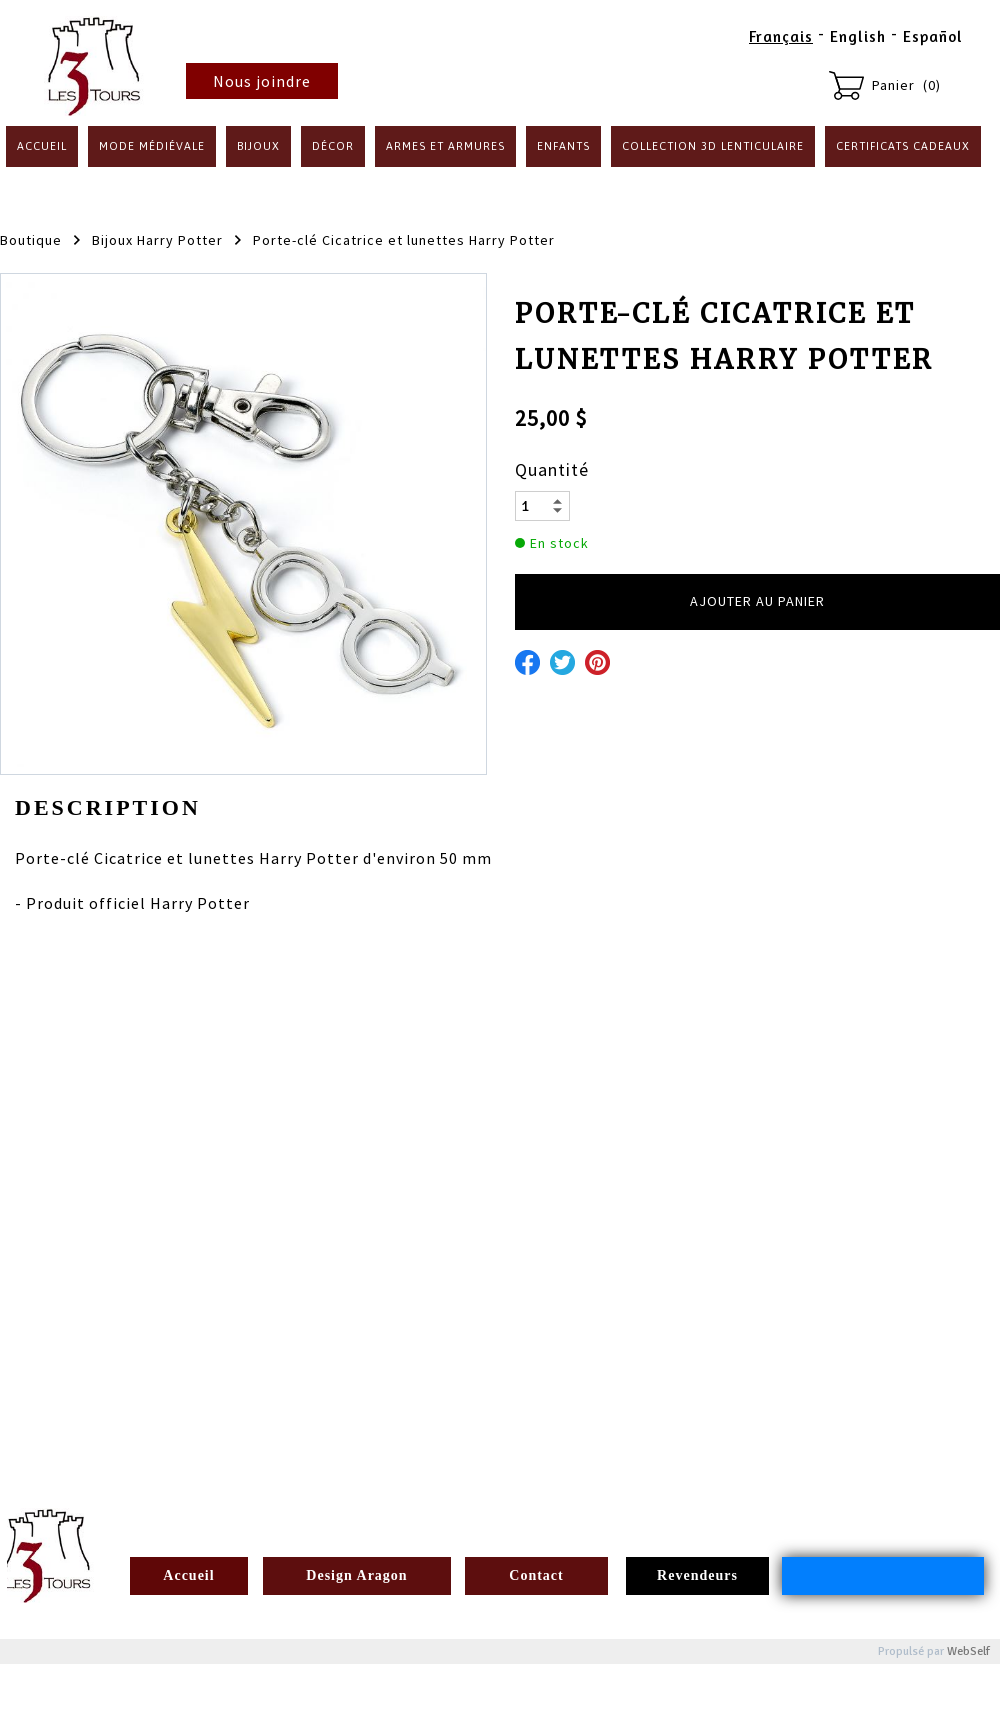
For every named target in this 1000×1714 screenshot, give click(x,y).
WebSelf (968, 1651)
